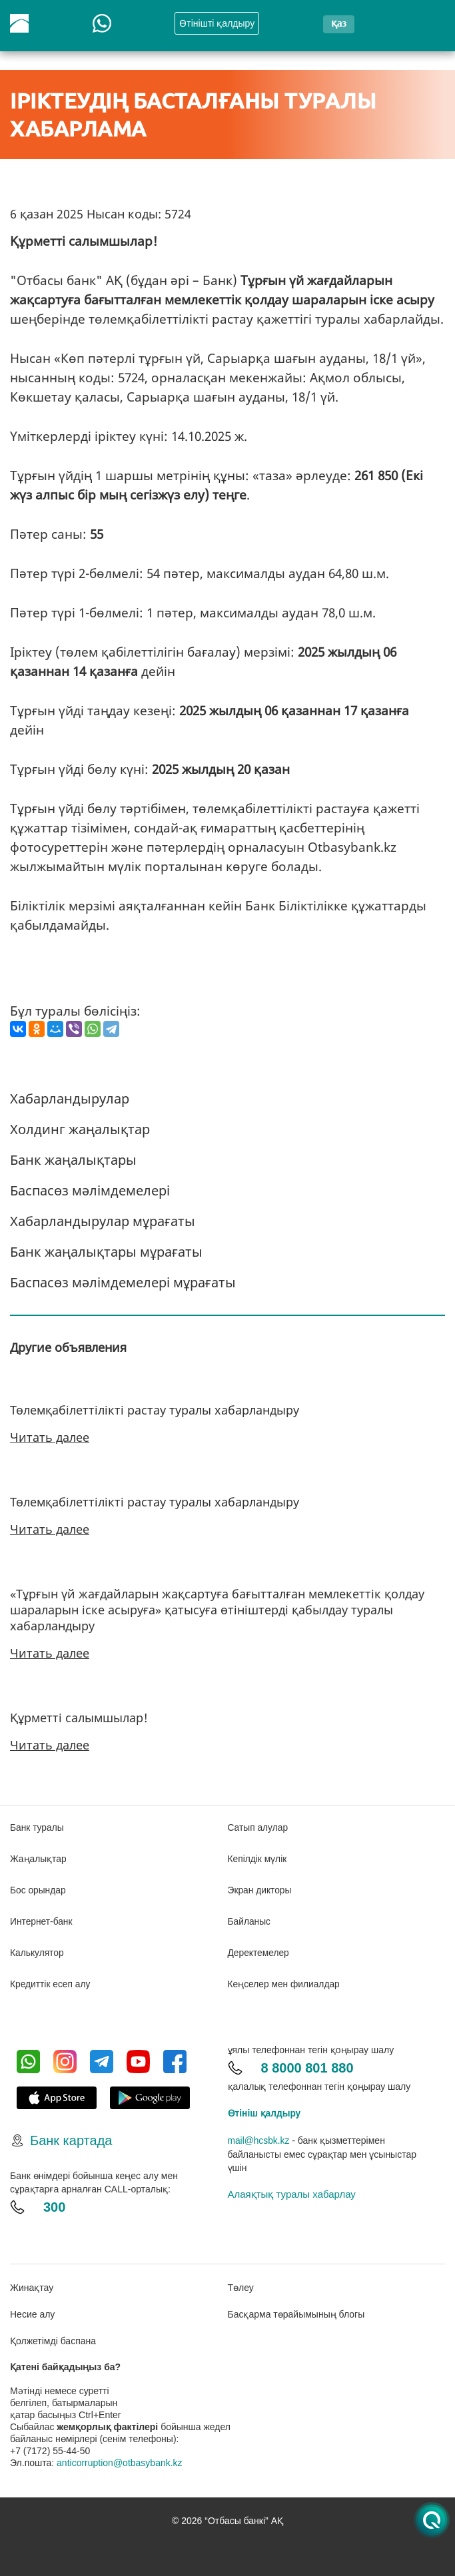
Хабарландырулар (69, 1099)
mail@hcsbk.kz (259, 2135)
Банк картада (71, 2136)
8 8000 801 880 (307, 2064)
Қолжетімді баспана (53, 2336)
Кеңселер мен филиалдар (285, 1980)
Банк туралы (37, 1827)
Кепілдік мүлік (258, 1858)
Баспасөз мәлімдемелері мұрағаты (123, 1282)
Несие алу (32, 2309)
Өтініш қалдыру (265, 2109)
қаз (338, 23)
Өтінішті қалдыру (216, 23)
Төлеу (241, 2283)
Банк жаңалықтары (73, 1160)
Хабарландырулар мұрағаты (102, 1221)
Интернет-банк (41, 1919)
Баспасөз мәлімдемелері (90, 1190)
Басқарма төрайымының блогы (296, 2309)
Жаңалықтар (38, 1858)
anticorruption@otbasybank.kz (120, 2458)
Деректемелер (259, 1950)
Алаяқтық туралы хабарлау (292, 2188)
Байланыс (250, 1919)
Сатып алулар (258, 1827)
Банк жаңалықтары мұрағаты (106, 1252)
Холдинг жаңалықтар (80, 1129)
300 (54, 2203)
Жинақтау (31, 2283)
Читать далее (49, 1437)
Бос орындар (38, 1888)
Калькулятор (37, 1950)
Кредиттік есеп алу (50, 1980)
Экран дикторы (260, 1888)
